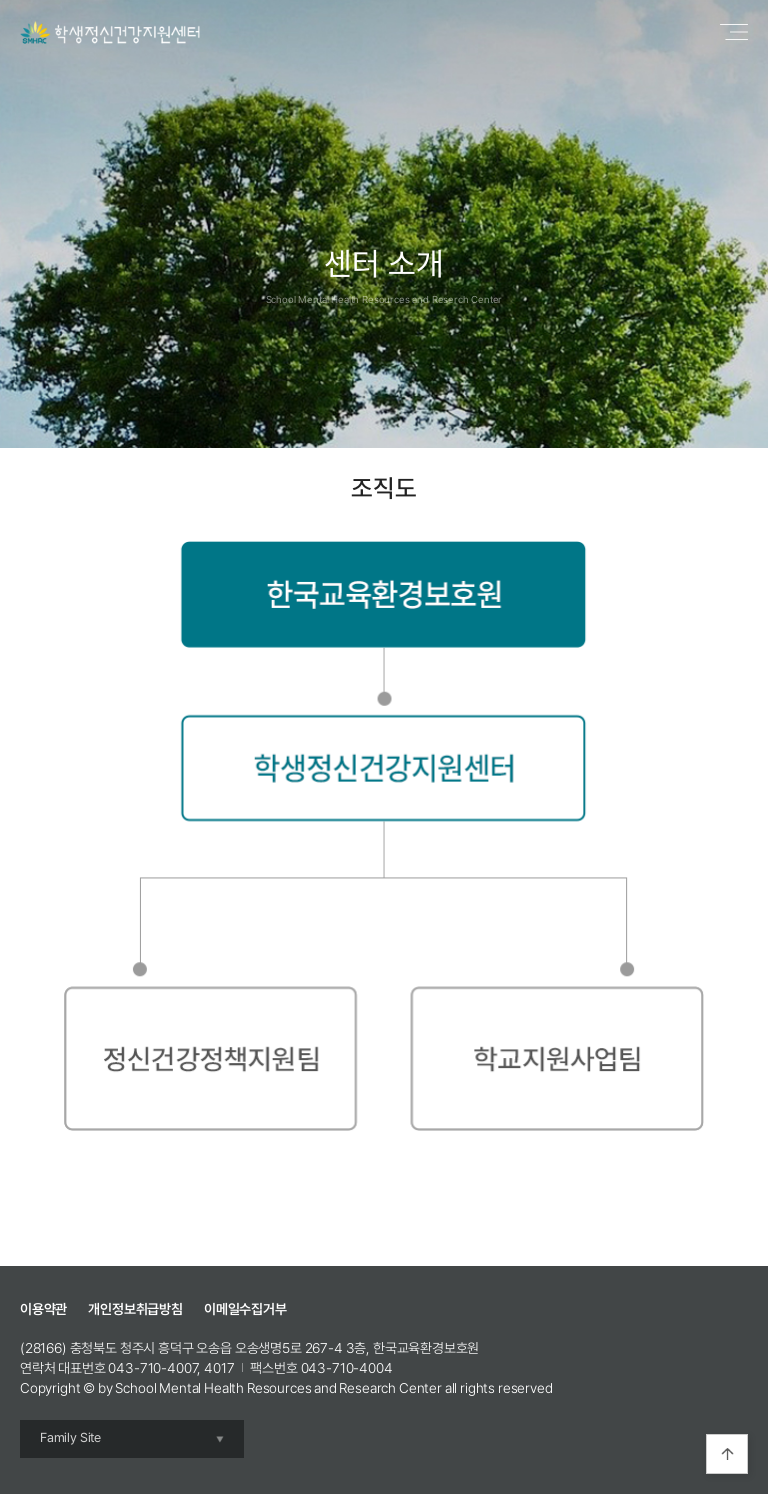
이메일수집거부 (245, 1309)
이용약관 (43, 1309)
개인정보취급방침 (135, 1309)
